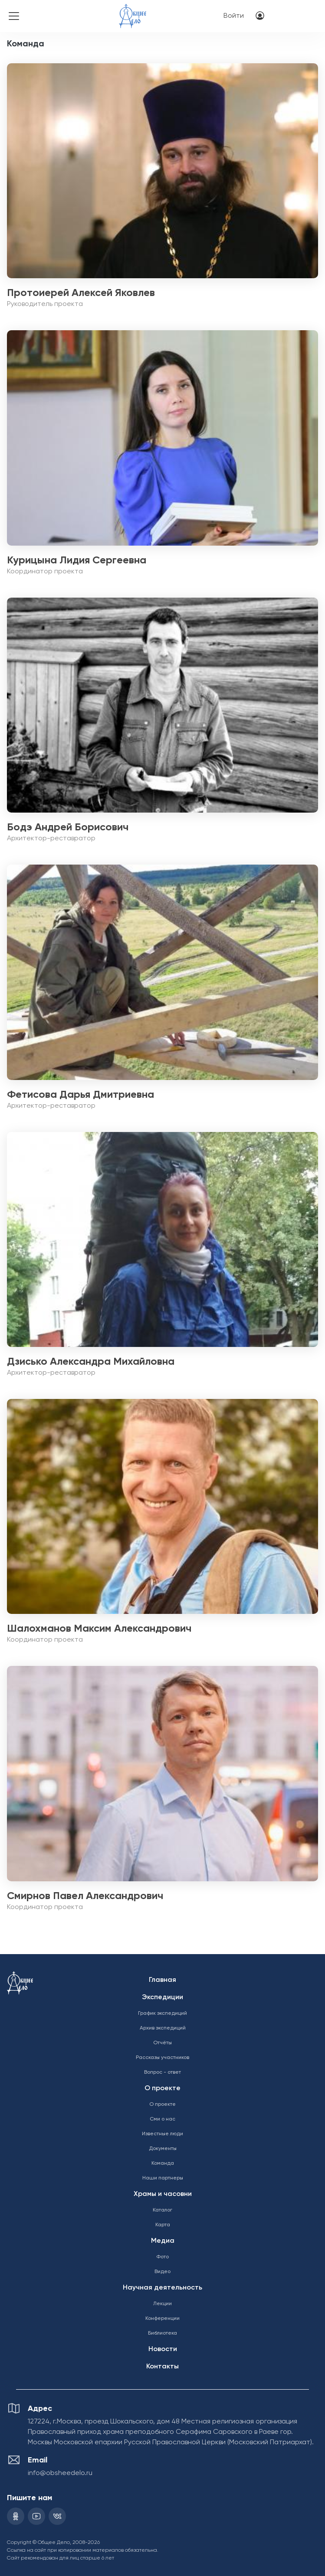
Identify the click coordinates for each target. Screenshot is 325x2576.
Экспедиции (162, 1997)
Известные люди (162, 2134)
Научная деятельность (162, 2287)
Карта (162, 2225)
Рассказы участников (162, 2057)
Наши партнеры (162, 2178)
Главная (162, 1980)
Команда (162, 2163)
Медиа (162, 2241)
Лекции (162, 2303)
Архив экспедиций (163, 2028)
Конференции (162, 2318)
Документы (163, 2148)
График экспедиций (162, 2013)
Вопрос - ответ (162, 2072)
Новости (162, 2349)
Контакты (162, 2366)
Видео (162, 2271)
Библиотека (162, 2333)
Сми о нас (162, 2119)
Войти (233, 16)
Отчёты (162, 2043)
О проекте (162, 2088)
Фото (162, 2257)
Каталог (162, 2210)
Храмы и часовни (163, 2194)
